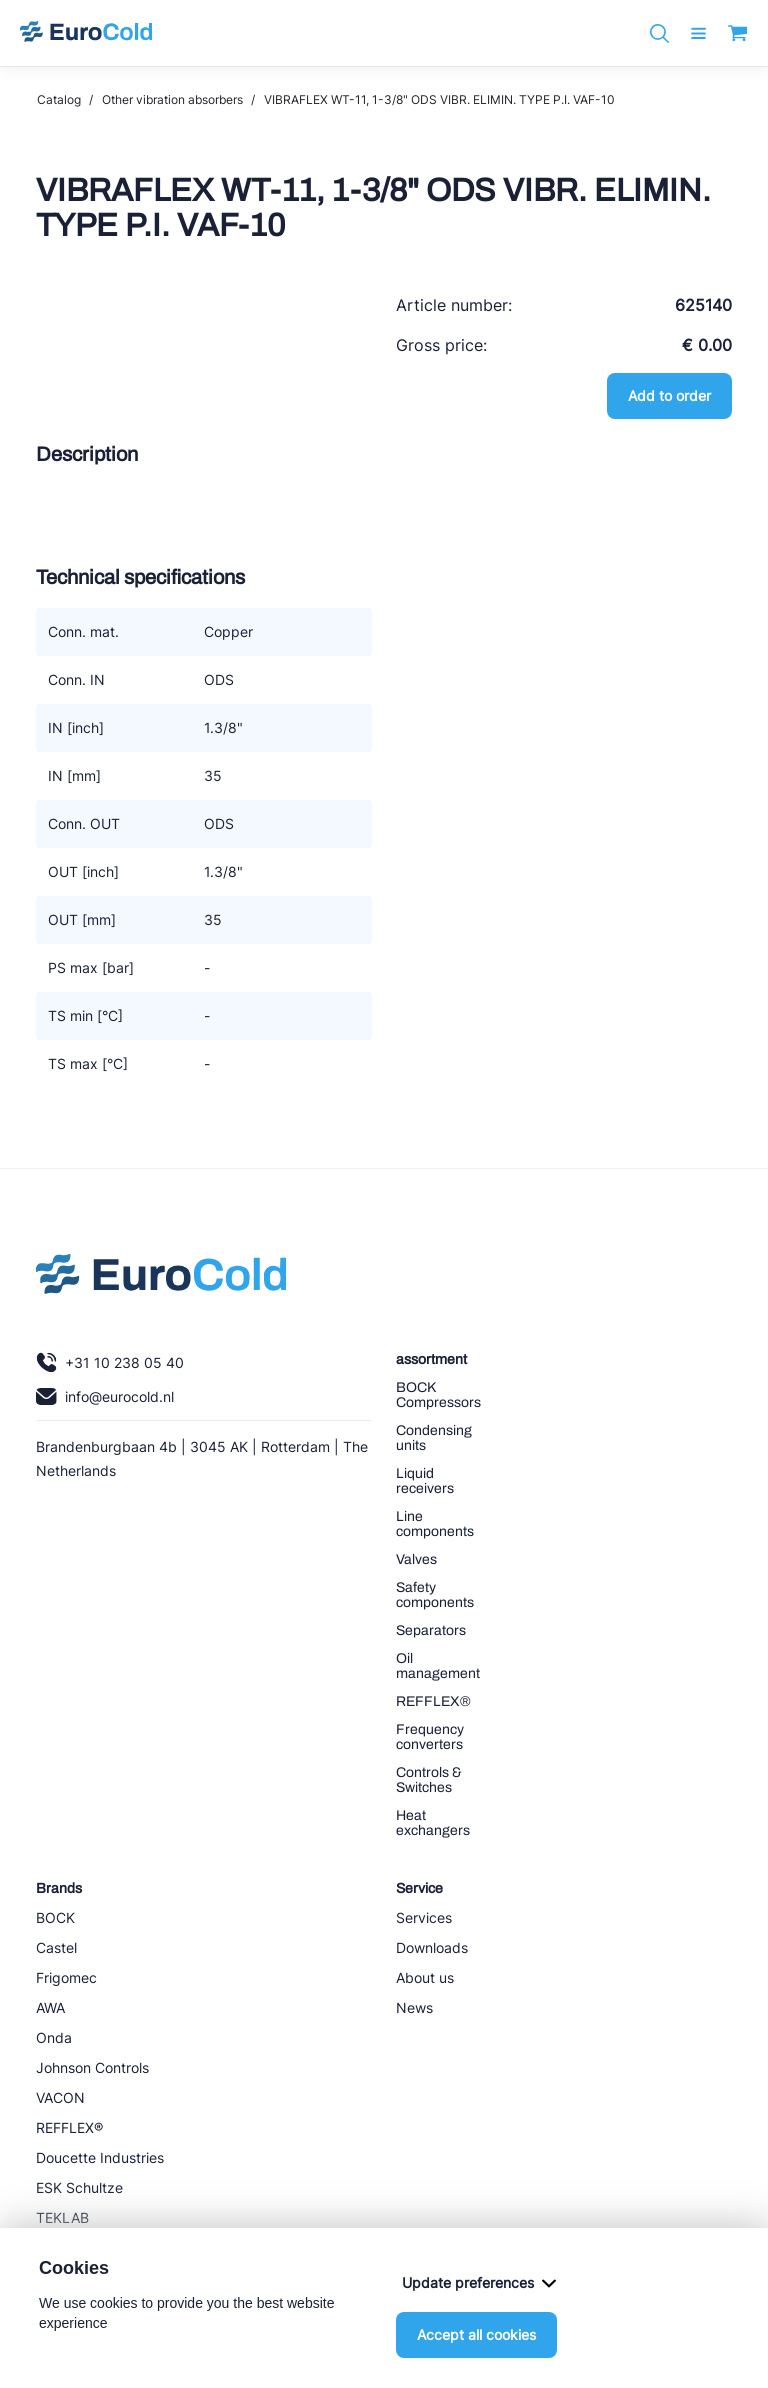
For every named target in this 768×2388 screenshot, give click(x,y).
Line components (435, 1524)
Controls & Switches (429, 1780)
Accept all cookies (476, 2334)
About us (425, 1977)
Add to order (669, 395)
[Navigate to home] (86, 33)
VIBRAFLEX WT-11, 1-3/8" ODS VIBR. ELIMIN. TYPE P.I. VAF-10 (439, 99)
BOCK (55, 1917)
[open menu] (698, 33)
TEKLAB (62, 2217)
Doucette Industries (100, 2157)
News (414, 2007)
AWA (50, 2007)
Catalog (59, 99)
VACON (60, 2097)
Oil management (438, 1666)
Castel (56, 1947)
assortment (431, 1359)
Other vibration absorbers (172, 99)
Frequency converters (430, 1737)
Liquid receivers (425, 1481)
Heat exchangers (433, 1823)
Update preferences (479, 2282)
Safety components (435, 1595)
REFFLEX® (433, 1701)
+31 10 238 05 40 (110, 1362)
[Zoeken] (659, 33)
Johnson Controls (92, 2067)
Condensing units (434, 1438)
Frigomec (66, 1977)
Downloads (432, 1947)
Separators (431, 1630)
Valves (416, 1559)
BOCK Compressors (438, 1395)
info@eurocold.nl (105, 1396)
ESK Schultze (79, 2187)
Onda (54, 2037)
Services (424, 1917)
